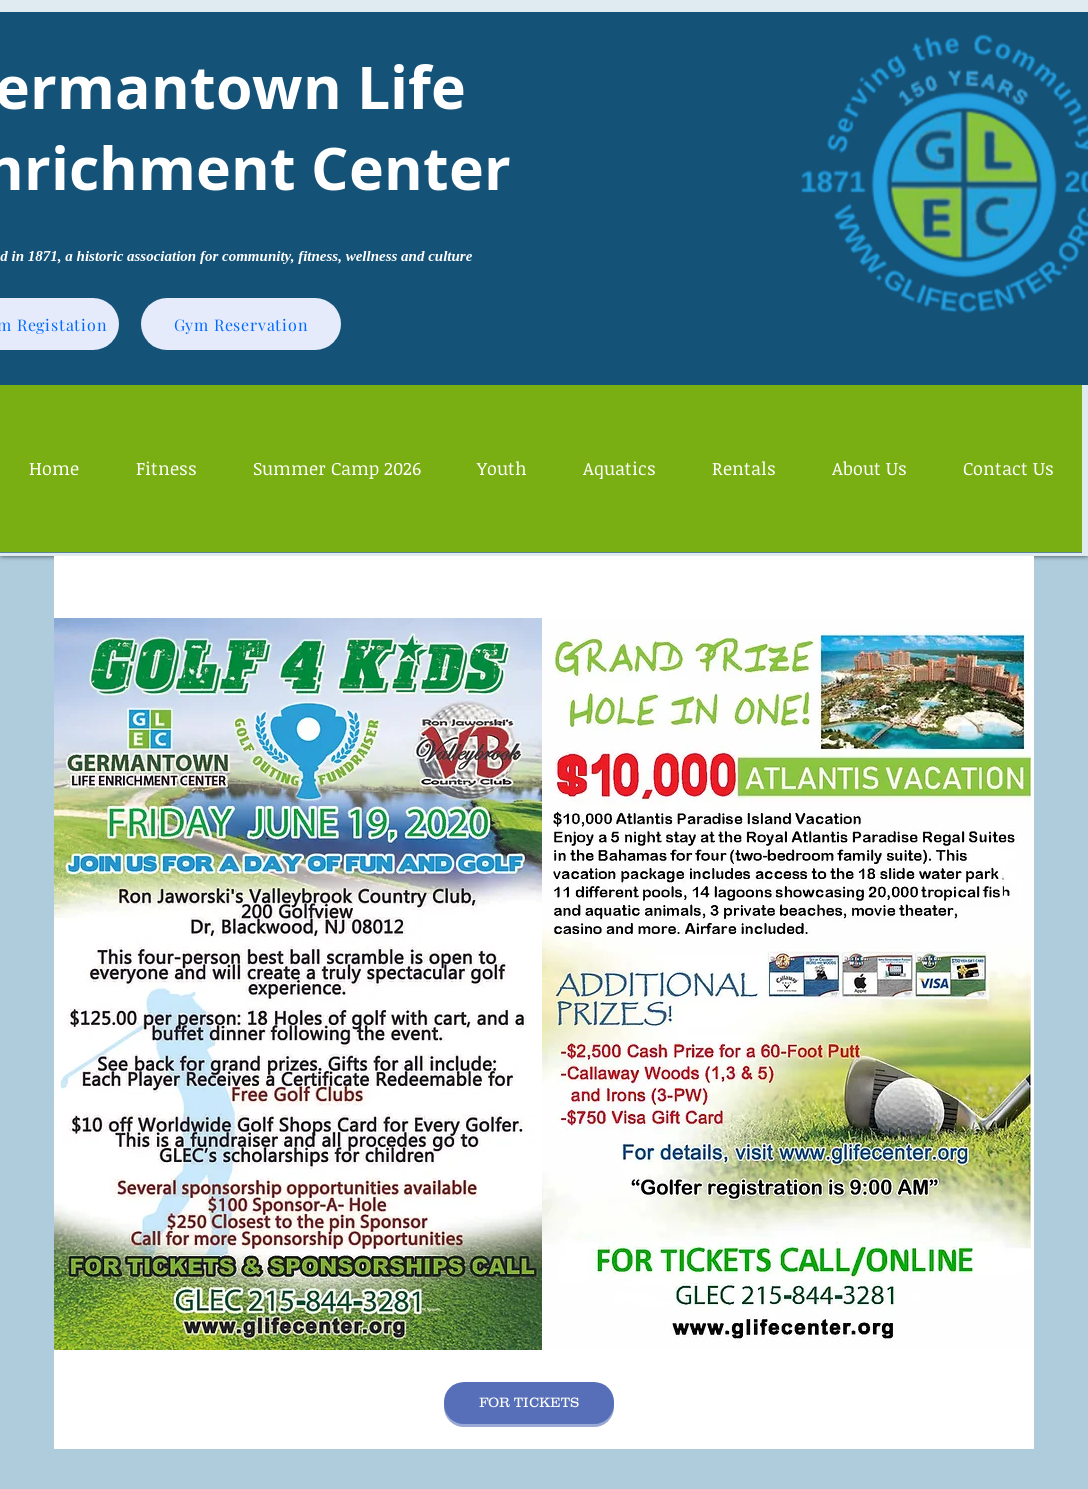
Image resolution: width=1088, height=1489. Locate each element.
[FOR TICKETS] (529, 1403)
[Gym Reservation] (241, 324)
